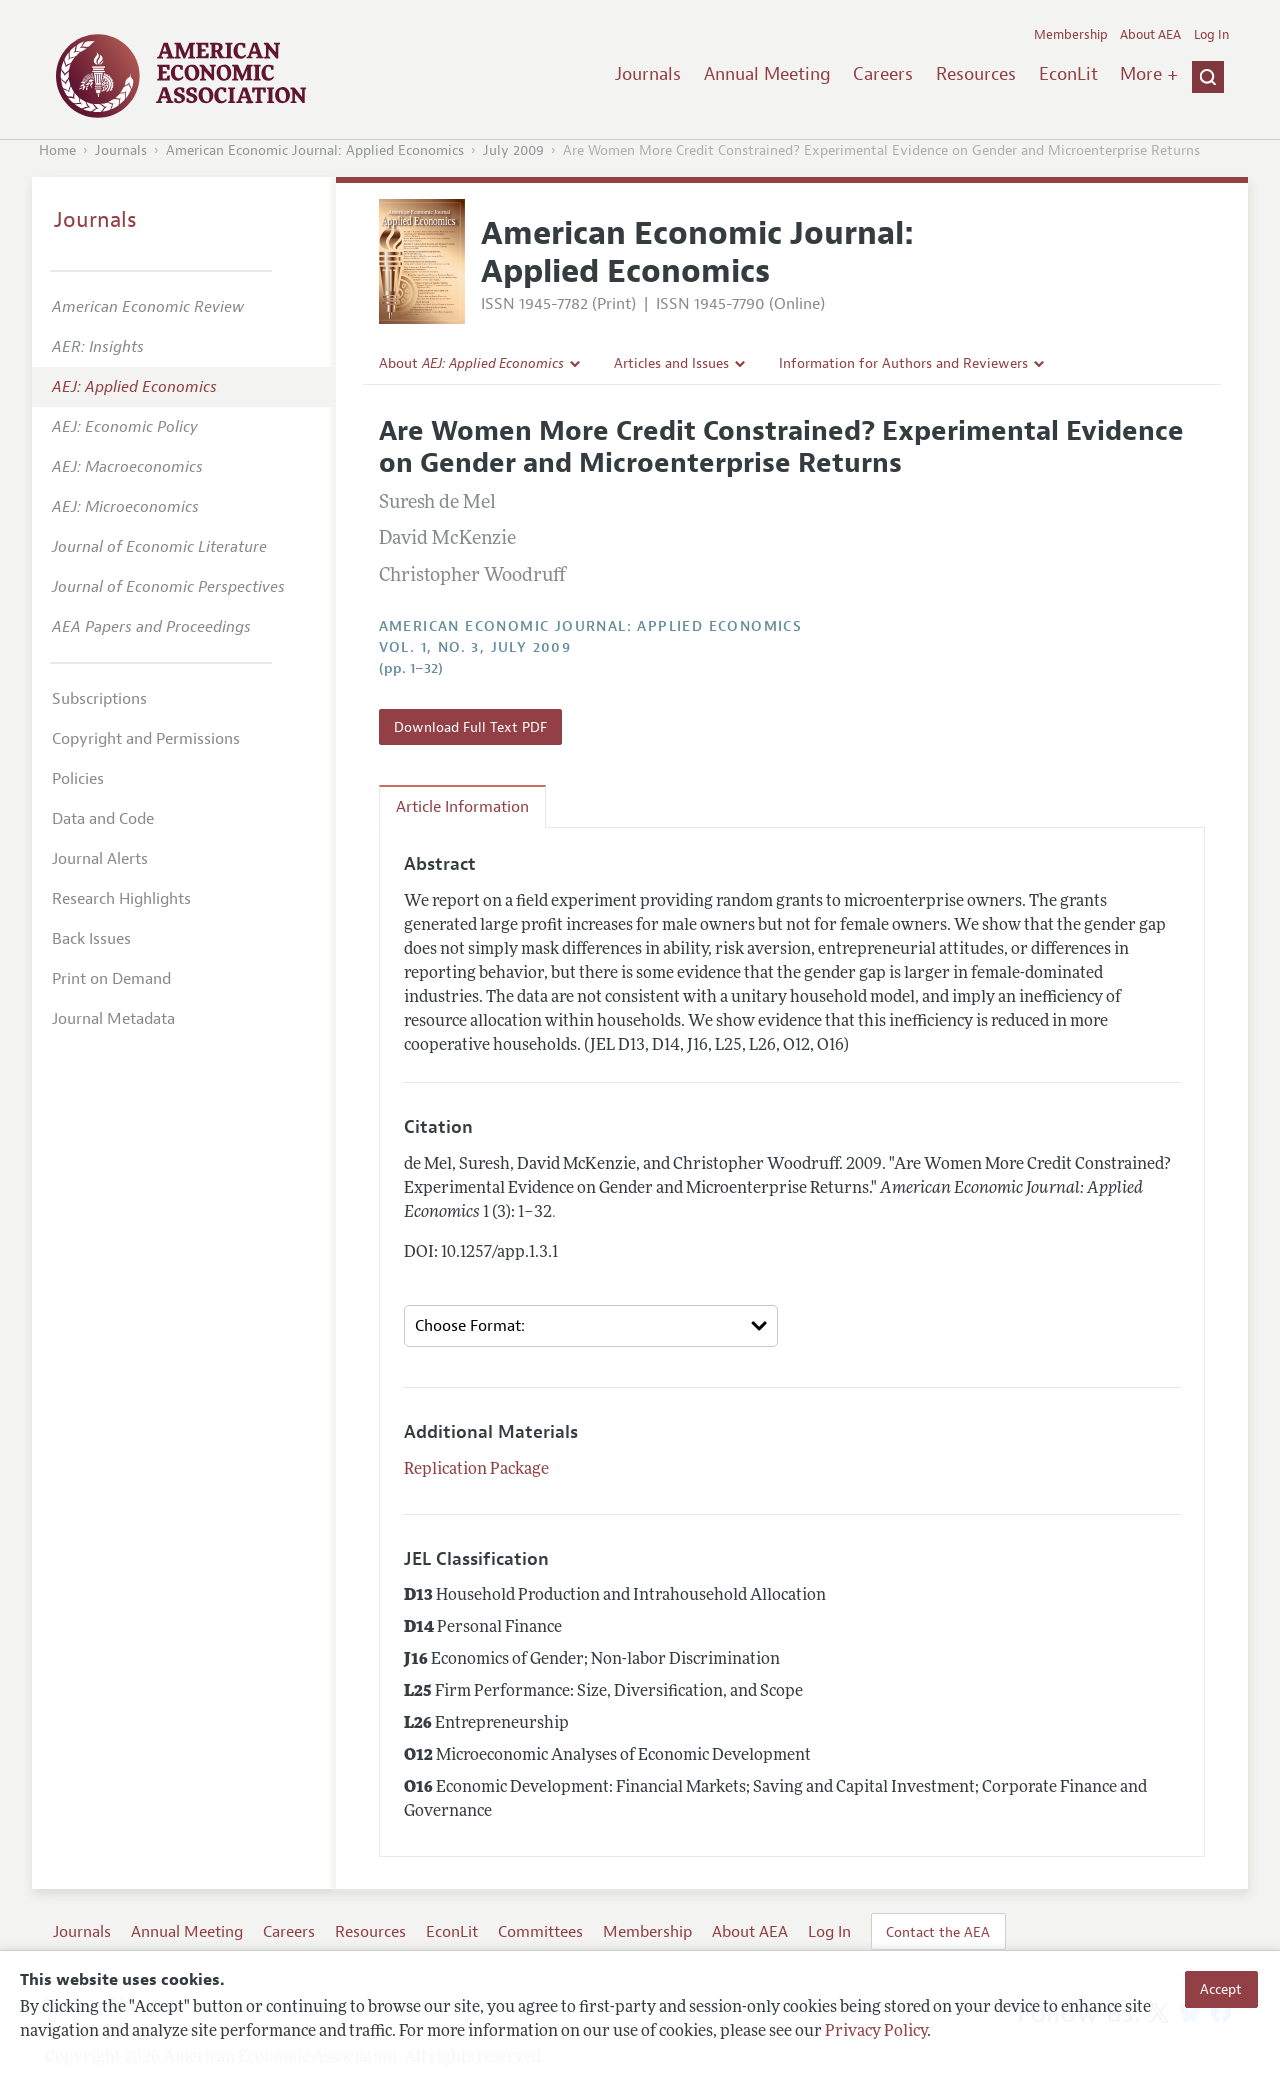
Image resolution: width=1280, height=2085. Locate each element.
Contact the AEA (938, 1932)
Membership (1071, 35)
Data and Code (103, 819)
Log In (1211, 35)
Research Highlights (121, 899)
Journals (648, 74)
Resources (976, 74)
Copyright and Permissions (146, 739)
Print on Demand (111, 979)
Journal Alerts (100, 859)
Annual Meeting (767, 74)
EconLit (1068, 74)
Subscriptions (99, 699)
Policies (78, 779)
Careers (883, 74)
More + (1149, 74)
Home (57, 150)
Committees (540, 1932)
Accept (1221, 1989)
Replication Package (476, 1470)
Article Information (462, 807)
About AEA (1150, 35)
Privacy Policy (876, 2032)
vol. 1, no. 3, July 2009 (475, 647)
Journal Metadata (113, 1019)
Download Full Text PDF (470, 727)
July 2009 (513, 150)
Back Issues (91, 939)
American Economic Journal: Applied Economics (315, 150)
